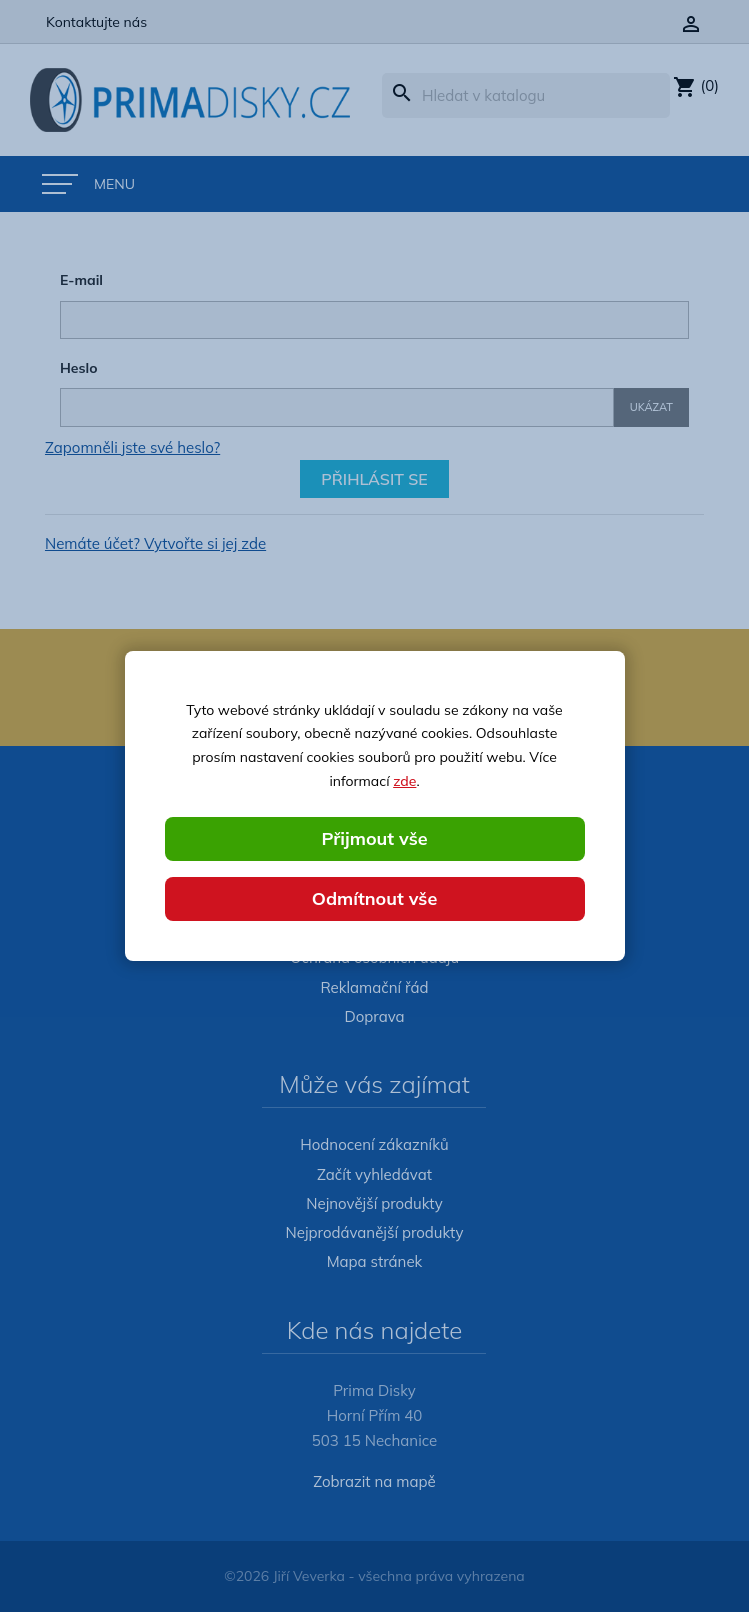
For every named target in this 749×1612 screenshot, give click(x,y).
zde (404, 781)
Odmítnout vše (375, 898)
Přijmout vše (374, 838)
